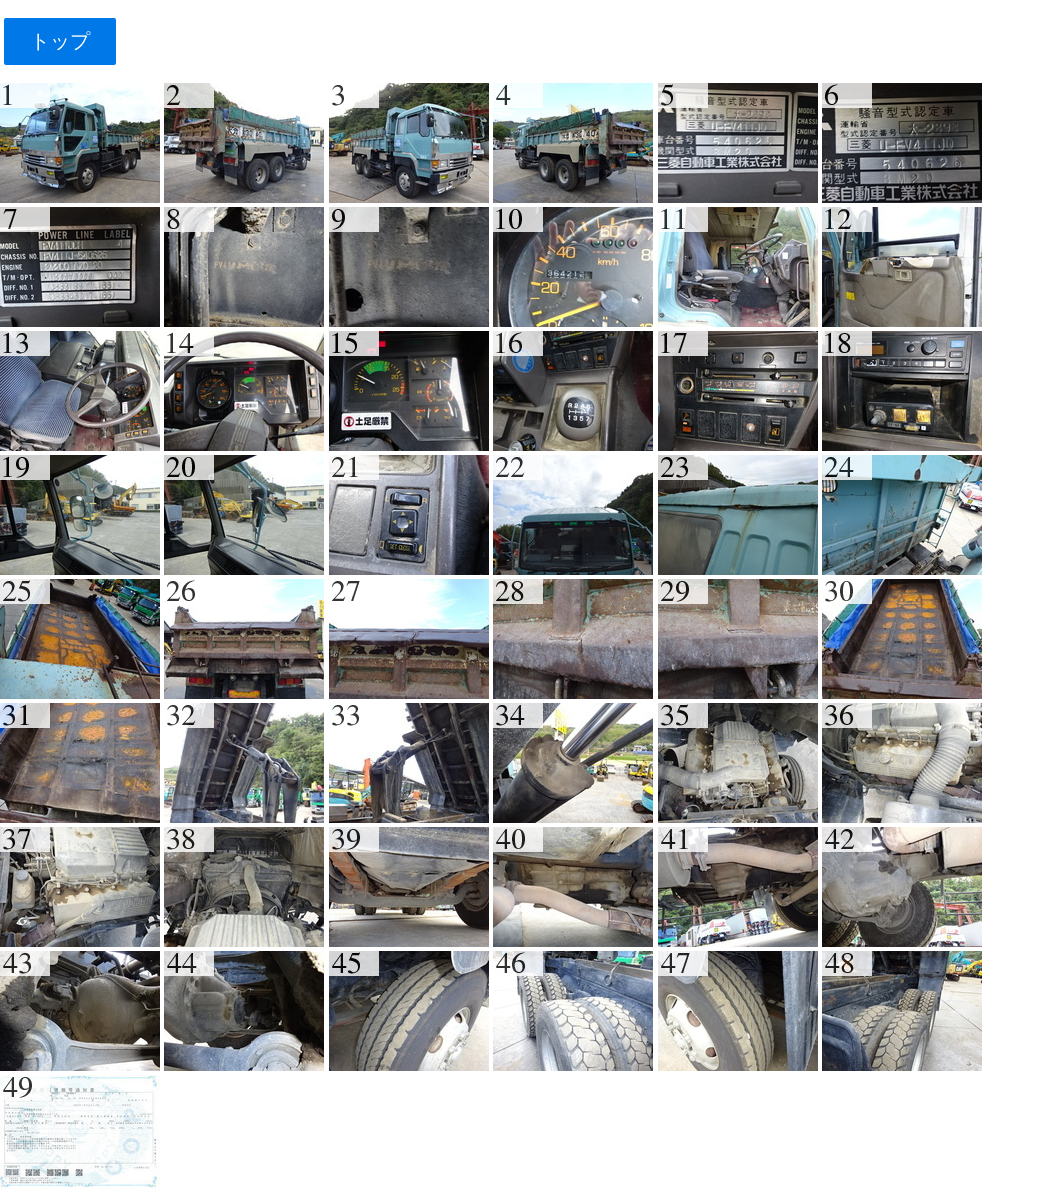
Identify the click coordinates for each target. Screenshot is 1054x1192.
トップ (59, 41)
